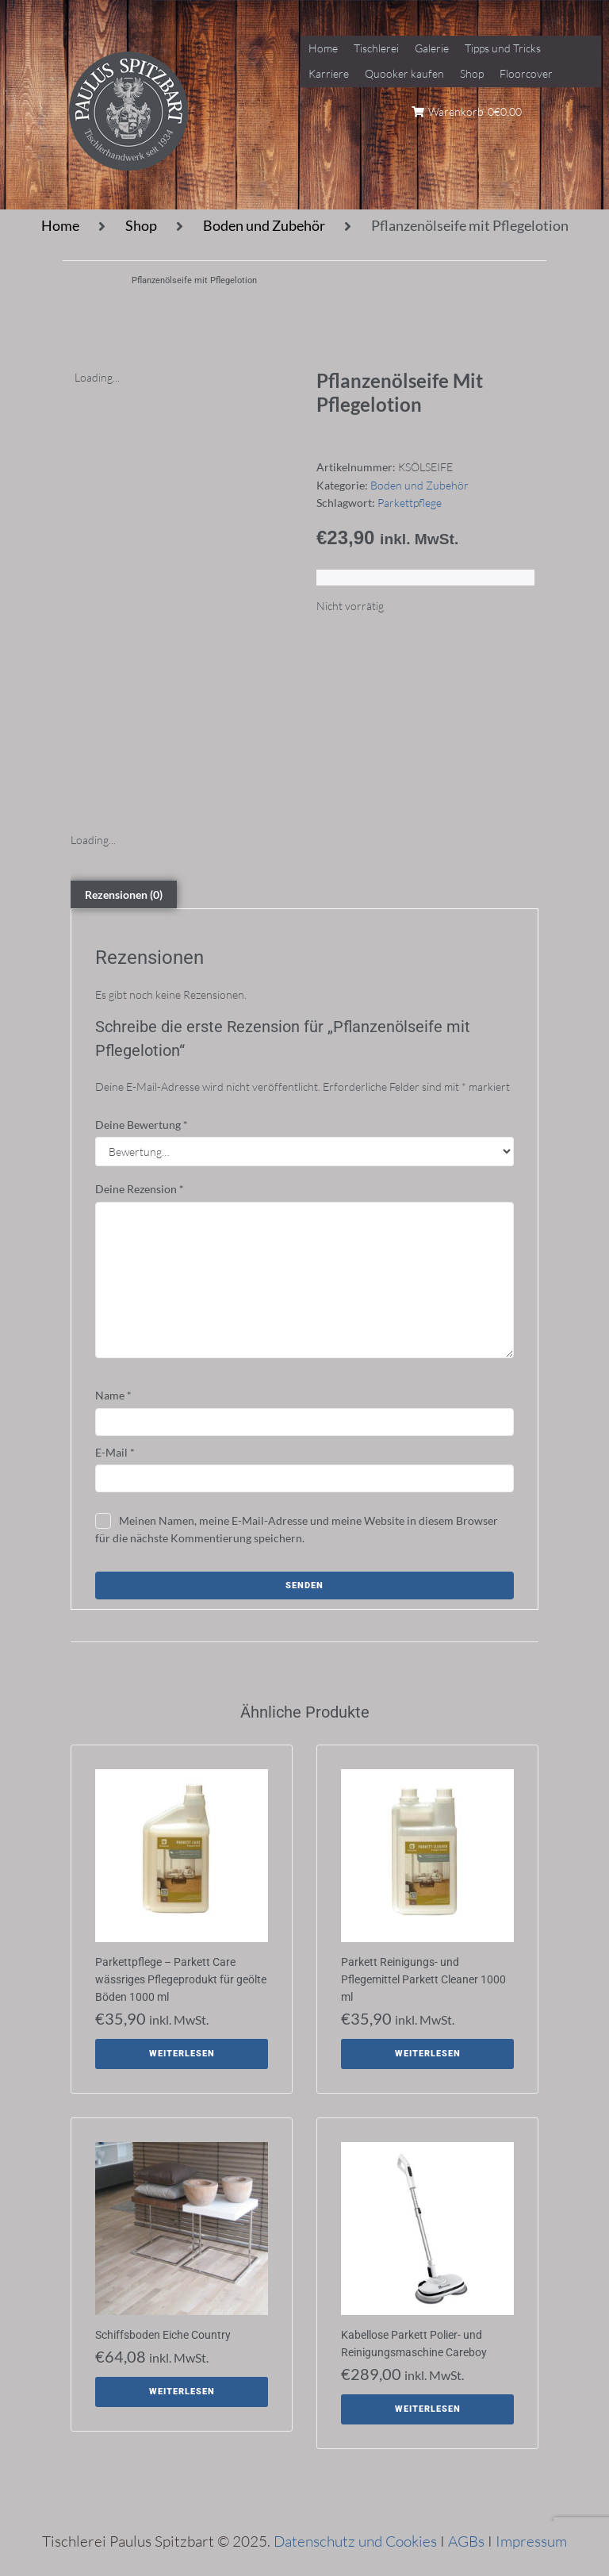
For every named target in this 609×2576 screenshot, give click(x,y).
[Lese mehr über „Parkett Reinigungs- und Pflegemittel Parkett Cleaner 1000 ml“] (427, 2054)
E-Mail (115, 1452)
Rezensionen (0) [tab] (124, 894)
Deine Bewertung (141, 1124)
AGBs (466, 2541)
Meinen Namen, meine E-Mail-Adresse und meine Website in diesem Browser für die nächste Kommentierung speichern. (296, 1529)
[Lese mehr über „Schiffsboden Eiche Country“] (181, 2392)
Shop (141, 225)
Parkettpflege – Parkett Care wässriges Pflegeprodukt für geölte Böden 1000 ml (180, 1979)
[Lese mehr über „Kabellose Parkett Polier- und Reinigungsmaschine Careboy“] (427, 2409)
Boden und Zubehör (264, 225)
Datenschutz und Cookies (355, 2541)
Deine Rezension (139, 1189)
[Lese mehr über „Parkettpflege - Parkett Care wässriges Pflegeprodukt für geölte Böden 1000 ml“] (181, 2054)
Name (113, 1395)
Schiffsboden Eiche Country (163, 2334)
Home (60, 225)
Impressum (531, 2541)
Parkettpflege (409, 502)
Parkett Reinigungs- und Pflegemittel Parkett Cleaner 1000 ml (423, 1979)
